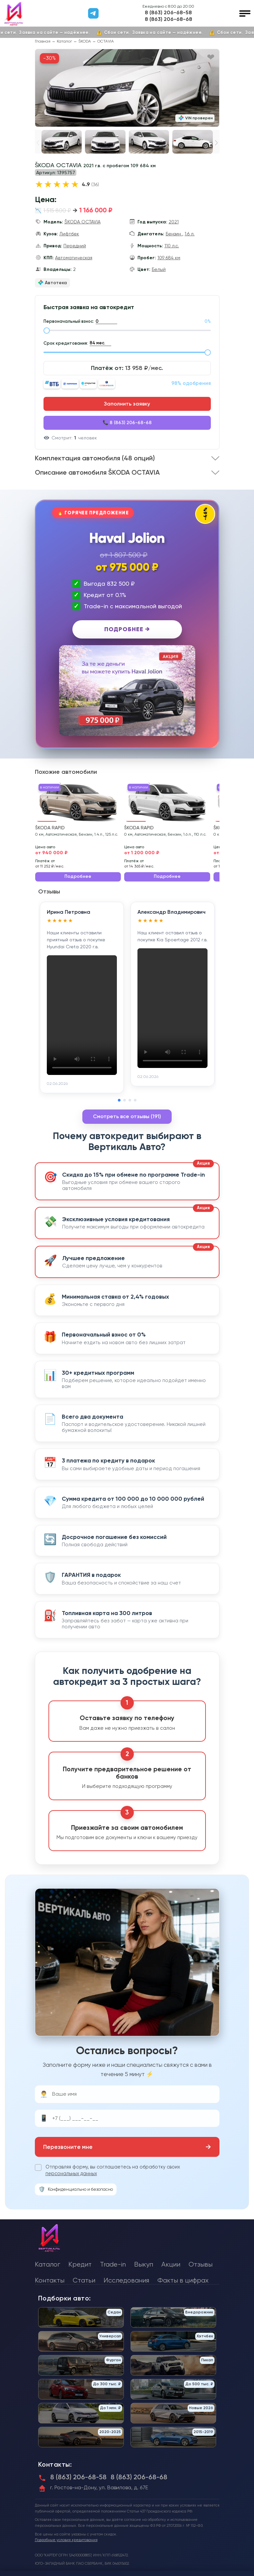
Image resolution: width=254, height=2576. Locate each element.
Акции (170, 2264)
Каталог (64, 41)
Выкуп (143, 2264)
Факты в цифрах (183, 2280)
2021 (174, 221)
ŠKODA (84, 41)
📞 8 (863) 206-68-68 (127, 422)
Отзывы (200, 2264)
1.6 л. (190, 233)
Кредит (80, 2264)
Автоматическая (73, 257)
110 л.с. (171, 245)
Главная (42, 41)
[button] (216, 143)
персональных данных (71, 2173)
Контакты (49, 2280)
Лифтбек (69, 233)
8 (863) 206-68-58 (168, 13)
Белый (159, 269)
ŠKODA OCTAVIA (82, 221)
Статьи (84, 2280)
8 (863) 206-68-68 (168, 19)
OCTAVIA (105, 41)
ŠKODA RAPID (50, 827)
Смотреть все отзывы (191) (127, 1116)
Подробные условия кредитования (66, 2540)
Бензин (174, 233)
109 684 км (168, 257)
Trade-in (113, 2264)
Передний (74, 245)
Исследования (126, 2280)
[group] (127, 88)
